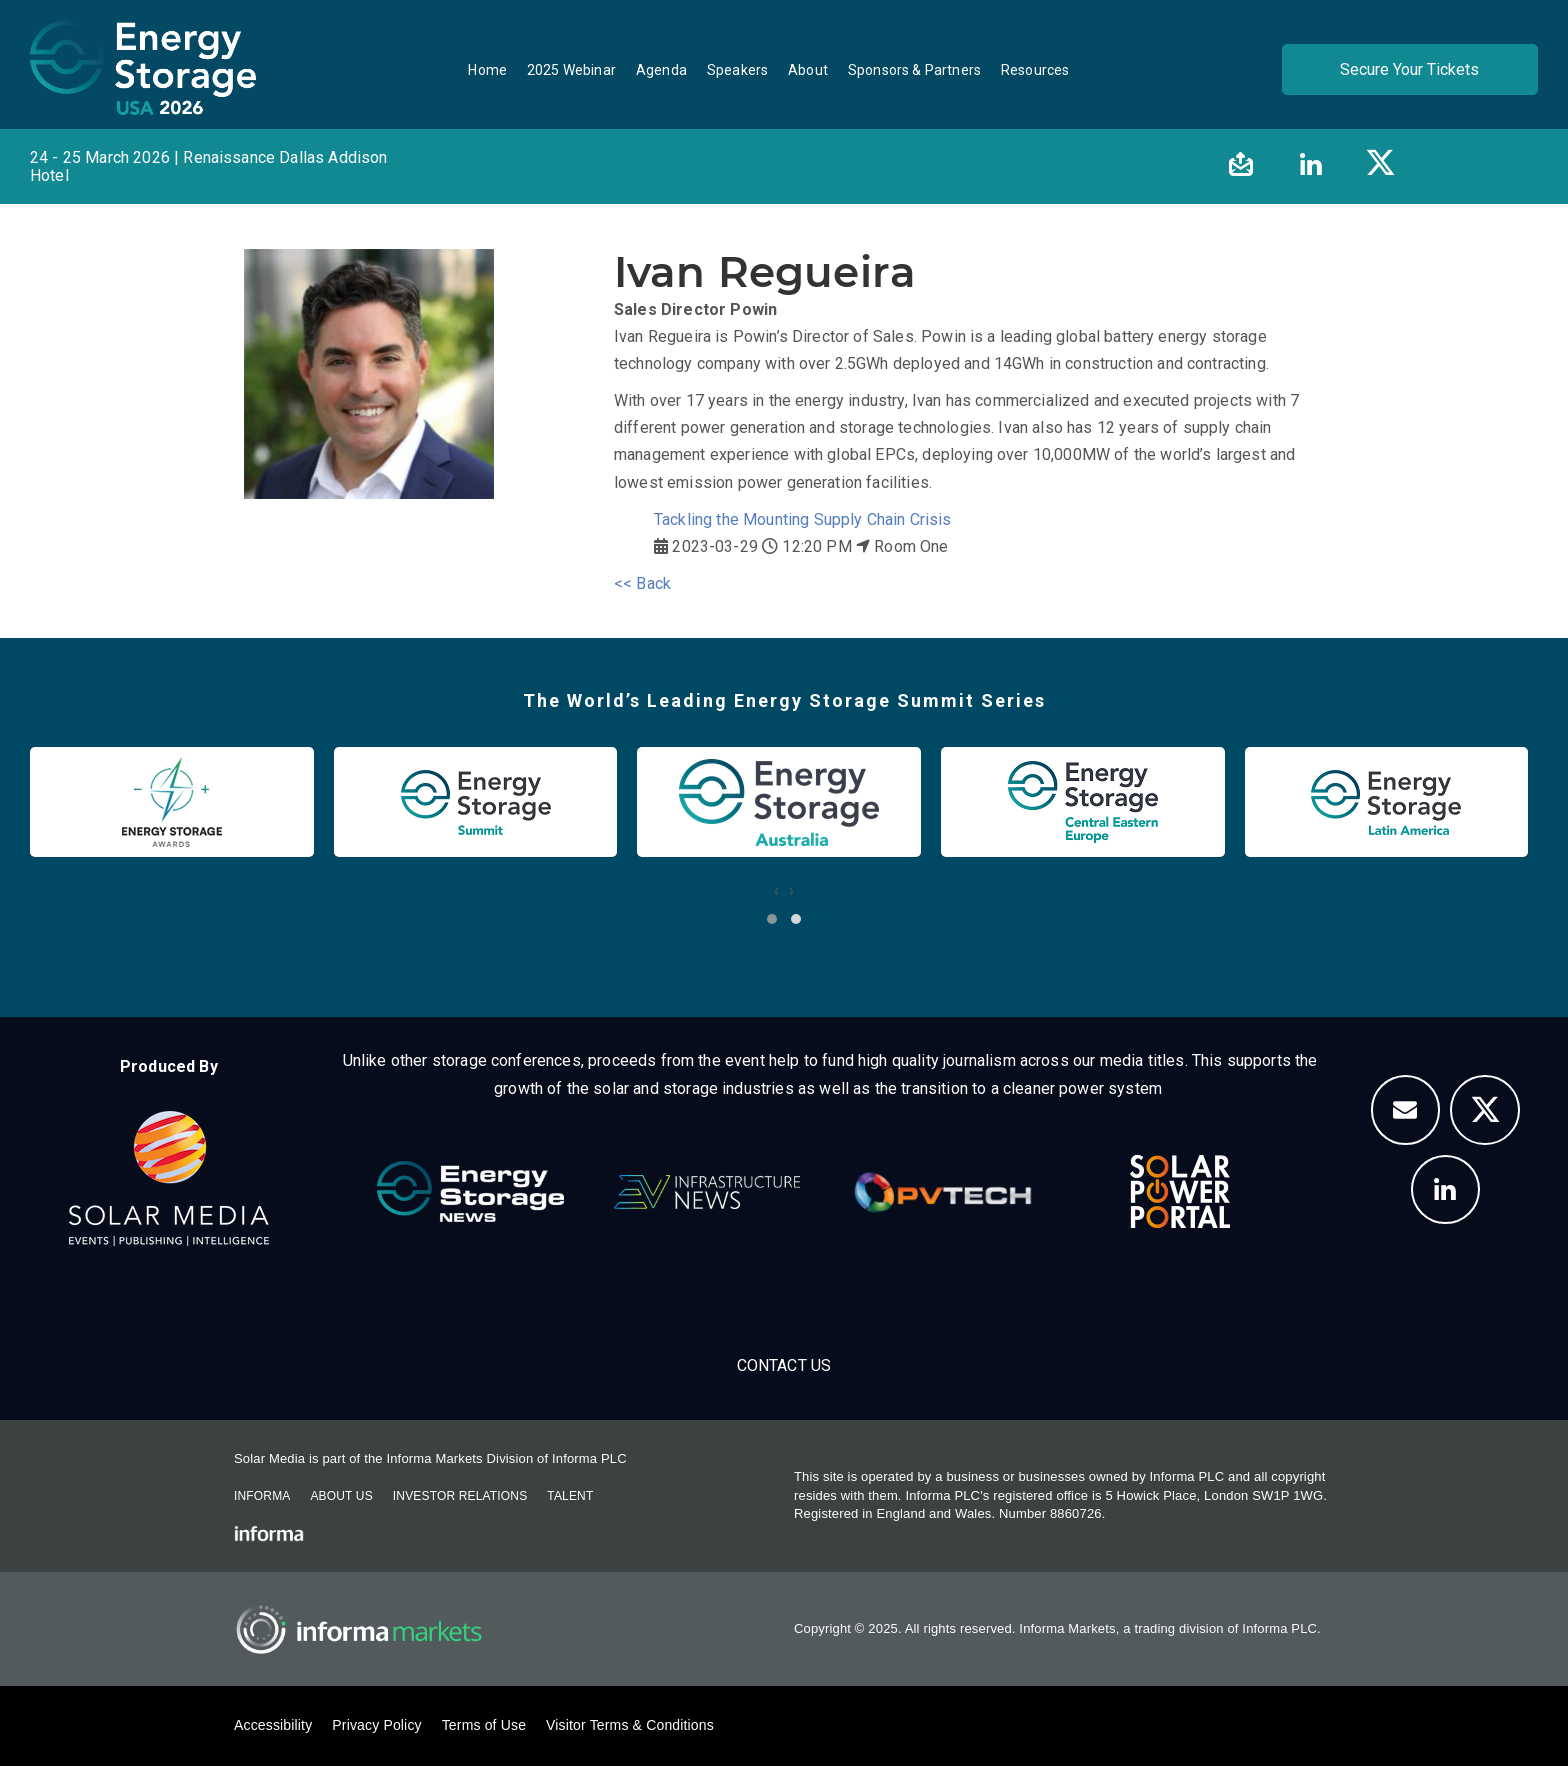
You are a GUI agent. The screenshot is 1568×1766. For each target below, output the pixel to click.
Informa (262, 1496)
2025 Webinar (571, 70)
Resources (1035, 70)
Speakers (737, 70)
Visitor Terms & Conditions (630, 1725)
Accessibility (273, 1725)
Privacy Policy (376, 1725)
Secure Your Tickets (1409, 69)
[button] (772, 919)
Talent (570, 1496)
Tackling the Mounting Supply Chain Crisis (803, 519)
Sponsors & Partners (914, 70)
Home (487, 70)
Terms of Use (484, 1725)
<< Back (642, 583)
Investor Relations (460, 1496)
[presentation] (776, 890)
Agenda (661, 70)
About (808, 70)
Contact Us (784, 1365)
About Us (341, 1496)
